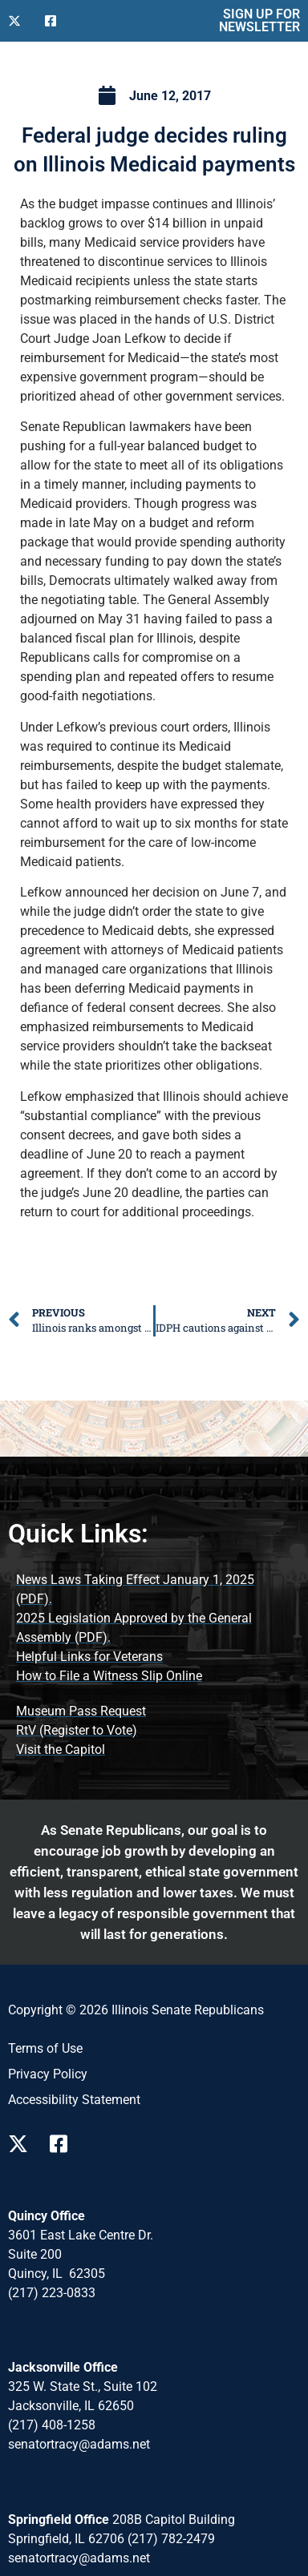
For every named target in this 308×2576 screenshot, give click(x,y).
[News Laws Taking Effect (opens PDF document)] (154, 1589)
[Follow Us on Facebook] (57, 20)
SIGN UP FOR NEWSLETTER (259, 20)
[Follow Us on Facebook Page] (64, 2144)
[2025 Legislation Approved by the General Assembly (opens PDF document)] (154, 1628)
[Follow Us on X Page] (22, 2144)
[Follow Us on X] (20, 20)
